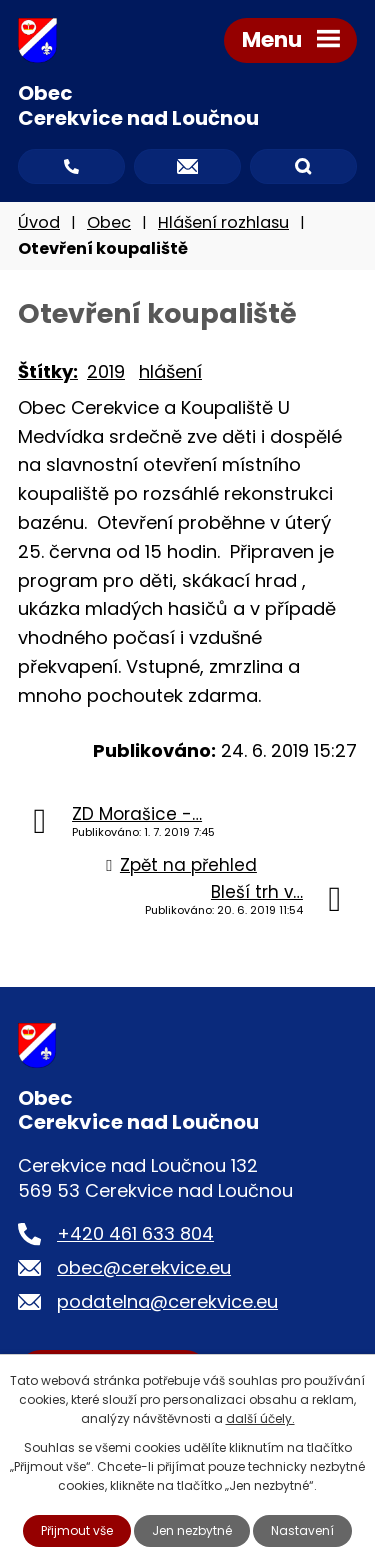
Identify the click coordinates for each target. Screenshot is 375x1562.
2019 (106, 371)
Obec (109, 222)
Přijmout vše (77, 1530)
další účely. (260, 1418)
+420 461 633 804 (135, 1233)
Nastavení (302, 1530)
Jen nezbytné (192, 1530)
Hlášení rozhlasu (223, 222)
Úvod (39, 222)
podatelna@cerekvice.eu (167, 1301)
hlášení (170, 371)
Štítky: (48, 371)
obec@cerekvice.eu (144, 1267)
